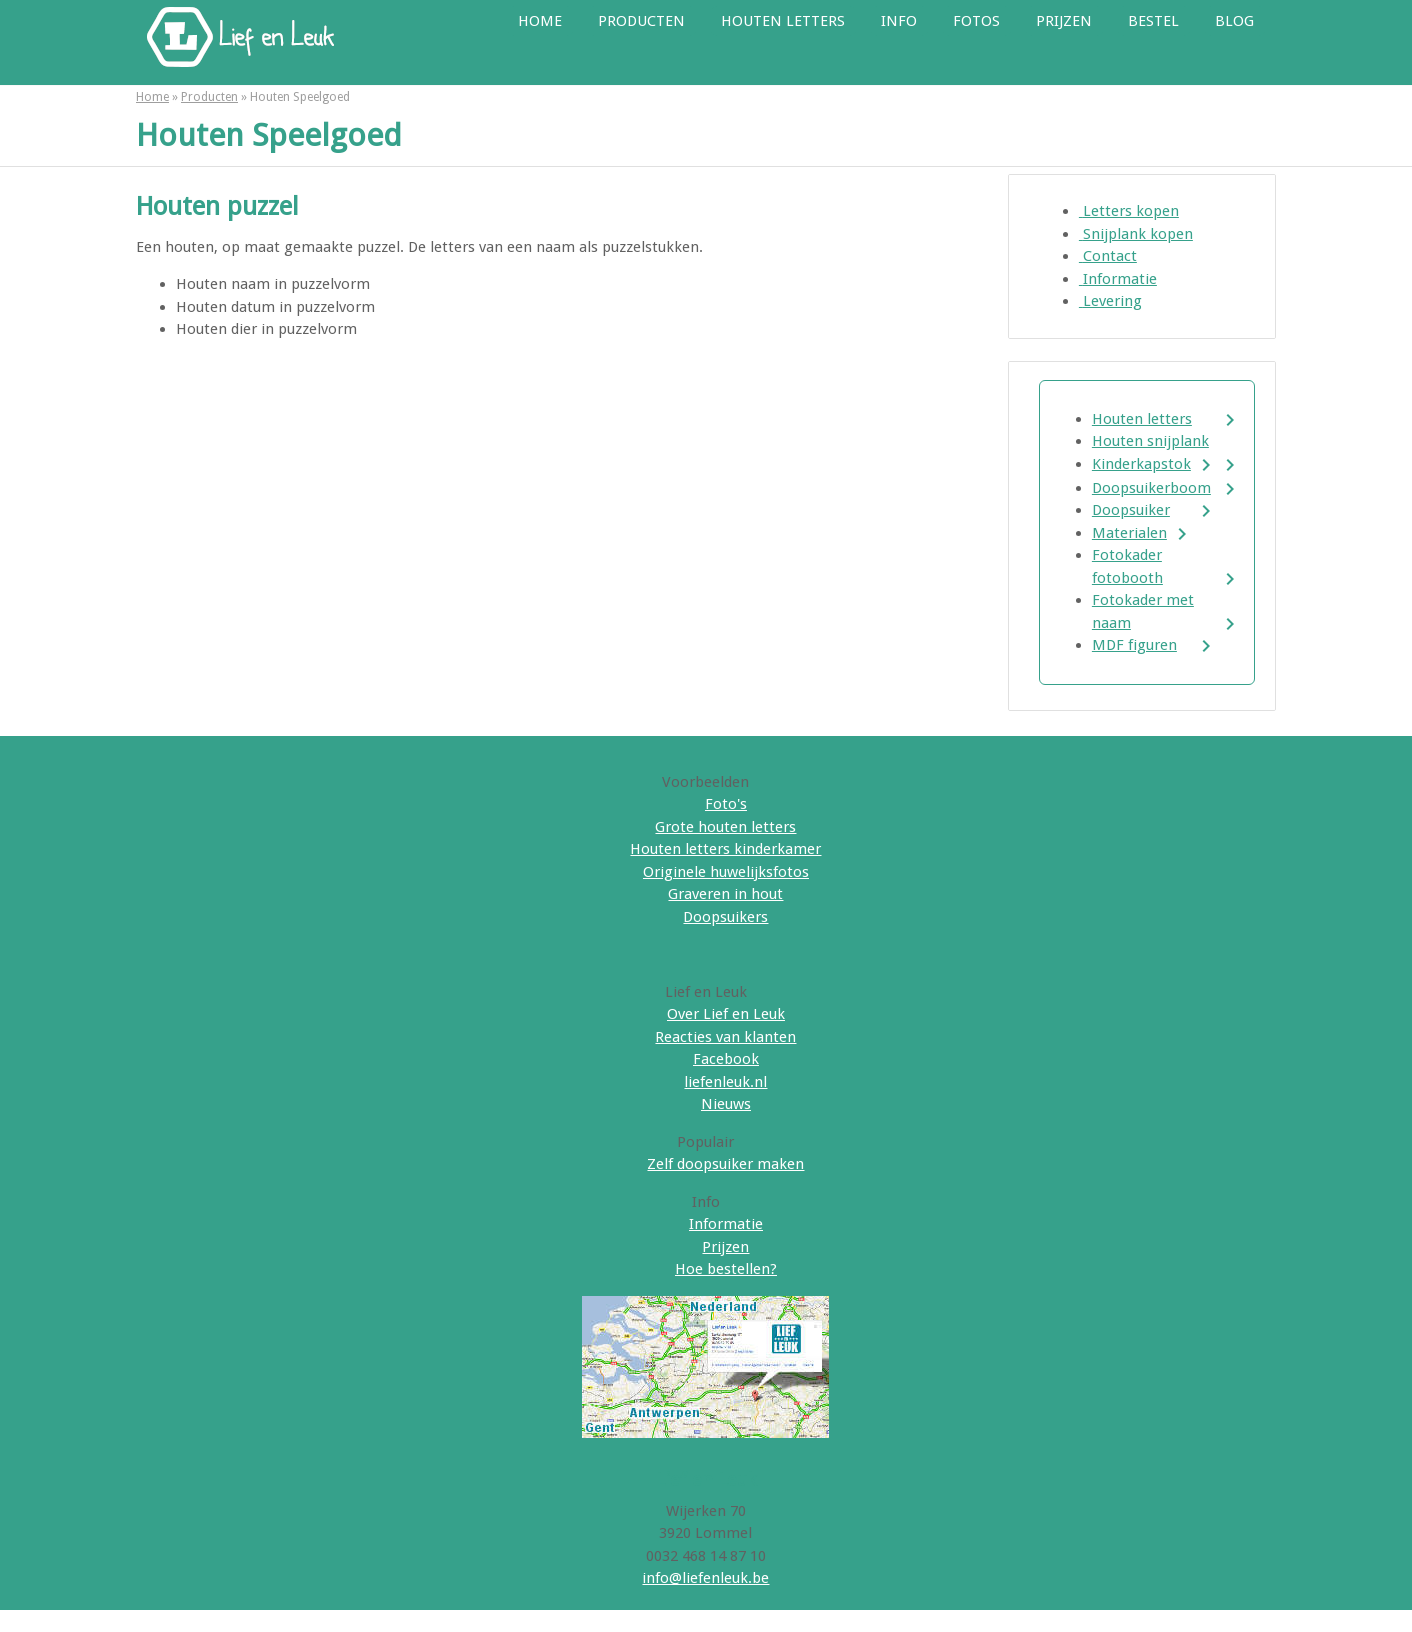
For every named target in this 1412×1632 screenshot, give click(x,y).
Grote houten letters (725, 827)
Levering (1110, 301)
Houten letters (783, 21)
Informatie (1118, 279)
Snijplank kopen (1136, 234)
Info (899, 21)
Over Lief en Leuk (726, 1014)
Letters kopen (1129, 211)
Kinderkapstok (1141, 464)
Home (540, 21)
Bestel (1153, 21)
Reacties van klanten (725, 1037)
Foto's (726, 804)
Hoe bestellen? (726, 1269)
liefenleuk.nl (725, 1082)
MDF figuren (1134, 645)
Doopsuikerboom (1151, 488)
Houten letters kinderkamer (725, 849)
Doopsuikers (725, 917)
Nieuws (726, 1104)
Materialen (1129, 533)
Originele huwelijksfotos (726, 872)
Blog (1234, 21)
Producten (641, 21)
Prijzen (1064, 21)
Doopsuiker (1131, 510)
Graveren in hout (725, 894)
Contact (1108, 256)
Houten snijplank (1150, 441)
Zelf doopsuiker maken (725, 1164)
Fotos (976, 21)
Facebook (726, 1059)
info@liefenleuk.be (705, 1578)
